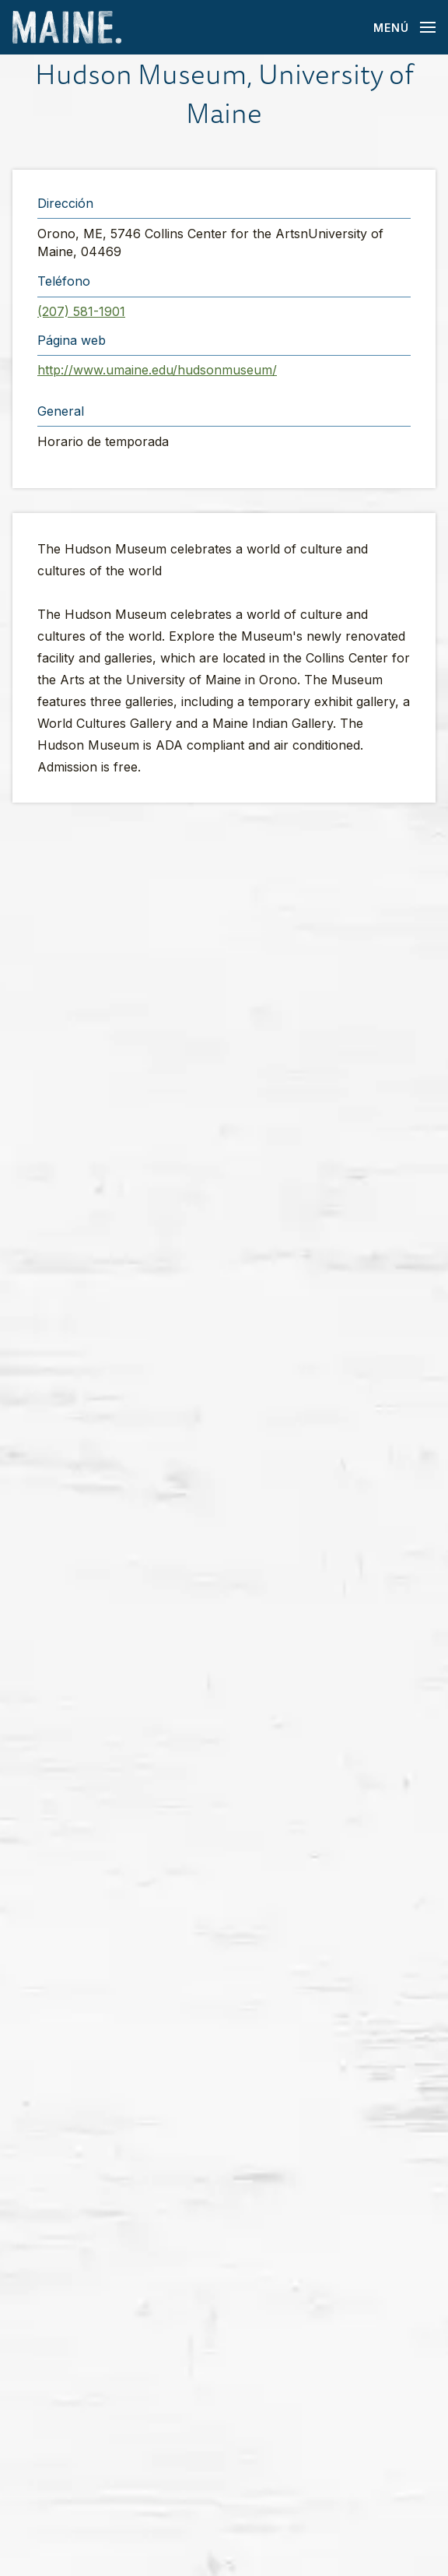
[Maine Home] (66, 27)
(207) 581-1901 (81, 311)
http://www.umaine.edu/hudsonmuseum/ (157, 370)
